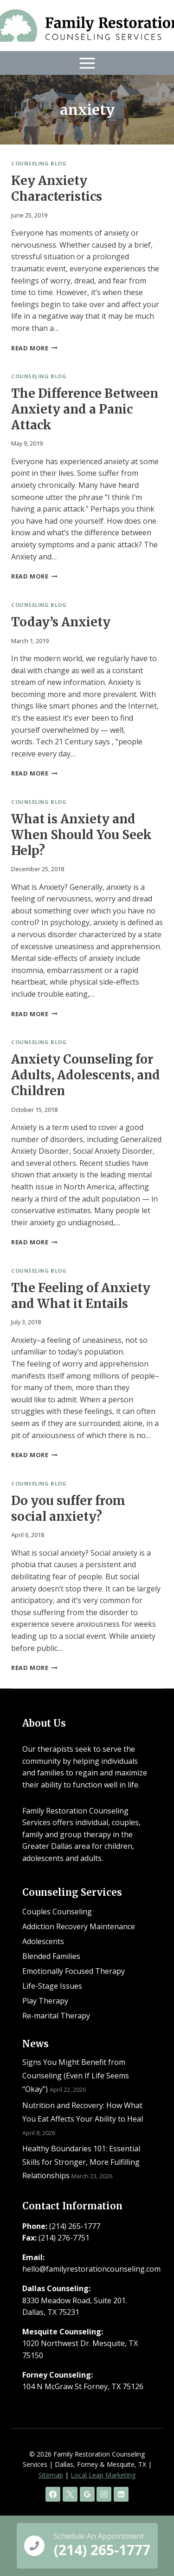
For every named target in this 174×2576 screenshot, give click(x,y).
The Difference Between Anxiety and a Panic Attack (84, 409)
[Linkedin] (121, 2494)
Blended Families (51, 1956)
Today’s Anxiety (60, 622)
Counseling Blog (38, 163)
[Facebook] (52, 2494)
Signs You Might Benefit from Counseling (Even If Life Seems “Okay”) (75, 2075)
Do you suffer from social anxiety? (68, 1508)
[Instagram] (104, 2494)
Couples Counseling (57, 1911)
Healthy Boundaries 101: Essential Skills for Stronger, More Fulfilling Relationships (81, 2162)
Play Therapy (45, 2001)
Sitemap (51, 2475)
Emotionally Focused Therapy (73, 1971)
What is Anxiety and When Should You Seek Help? (81, 834)
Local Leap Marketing (103, 2475)
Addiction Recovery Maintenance (78, 1926)
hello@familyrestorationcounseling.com (91, 2269)
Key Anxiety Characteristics (56, 188)
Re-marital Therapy (56, 2016)
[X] (70, 2494)
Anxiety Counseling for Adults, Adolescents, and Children (85, 1074)
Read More (34, 348)
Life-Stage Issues (52, 1986)
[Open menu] (87, 63)
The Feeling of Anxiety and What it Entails (80, 1295)
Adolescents (43, 1941)
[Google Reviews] (87, 2494)
